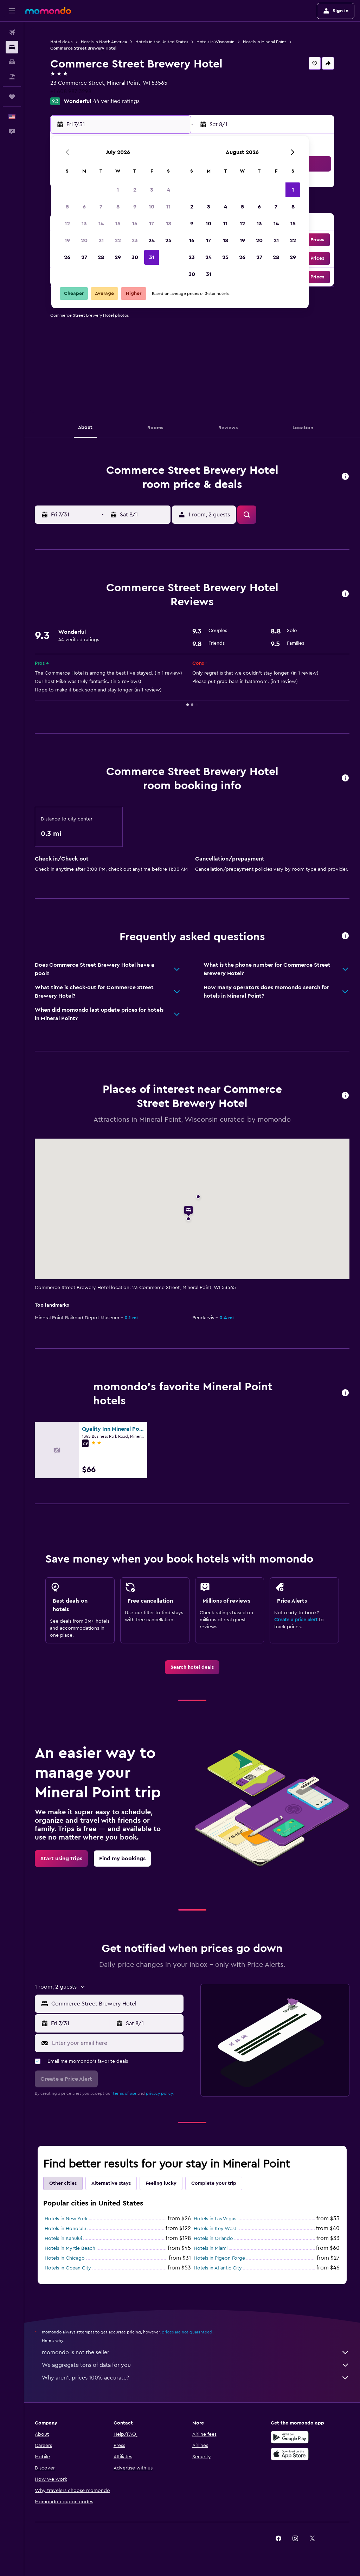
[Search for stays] (12, 47)
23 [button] (134, 240)
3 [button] (151, 190)
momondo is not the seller (195, 2352)
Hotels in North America (104, 42)
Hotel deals (61, 42)
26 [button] (67, 257)
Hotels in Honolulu (65, 2228)
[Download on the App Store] (290, 2454)
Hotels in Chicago (65, 2258)
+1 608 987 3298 (70, 91)
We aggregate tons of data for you (195, 2365)
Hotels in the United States (161, 42)
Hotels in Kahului (63, 2238)
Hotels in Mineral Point (264, 42)
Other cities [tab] (63, 2183)
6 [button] (84, 207)
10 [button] (151, 207)
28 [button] (101, 257)
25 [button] (168, 240)
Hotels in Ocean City (68, 2268)
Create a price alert (295, 1619)
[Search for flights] (12, 32)
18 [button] (168, 223)
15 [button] (118, 223)
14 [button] (101, 223)
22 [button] (118, 240)
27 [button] (84, 257)
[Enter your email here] (116, 2043)
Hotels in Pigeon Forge (219, 2258)
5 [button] (67, 207)
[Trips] (12, 97)
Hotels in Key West (215, 2228)
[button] (12, 11)
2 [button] (134, 190)
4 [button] (168, 190)
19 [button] (67, 240)
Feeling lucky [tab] (161, 2183)
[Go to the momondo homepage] (48, 10)
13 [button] (84, 223)
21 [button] (101, 240)
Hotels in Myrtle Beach (70, 2248)
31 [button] (151, 257)
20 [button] (84, 240)
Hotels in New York (66, 2218)
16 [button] (134, 223)
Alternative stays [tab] (111, 2183)
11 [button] (168, 207)
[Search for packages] (12, 77)
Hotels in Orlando (213, 2238)
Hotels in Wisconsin (215, 42)
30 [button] (134, 257)
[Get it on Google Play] (290, 2437)
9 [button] (134, 207)
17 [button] (151, 223)
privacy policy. (160, 2093)
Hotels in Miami (210, 2248)
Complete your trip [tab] (213, 2183)
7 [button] (100, 207)
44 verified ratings (116, 101)
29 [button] (118, 257)
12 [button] (67, 223)
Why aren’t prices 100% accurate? (195, 2378)
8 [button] (118, 207)
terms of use (124, 2093)
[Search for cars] (12, 62)
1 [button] (118, 190)
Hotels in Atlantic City (218, 2268)
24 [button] (151, 240)
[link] (192, 1667)
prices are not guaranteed (187, 2332)
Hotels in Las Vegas (215, 2218)
